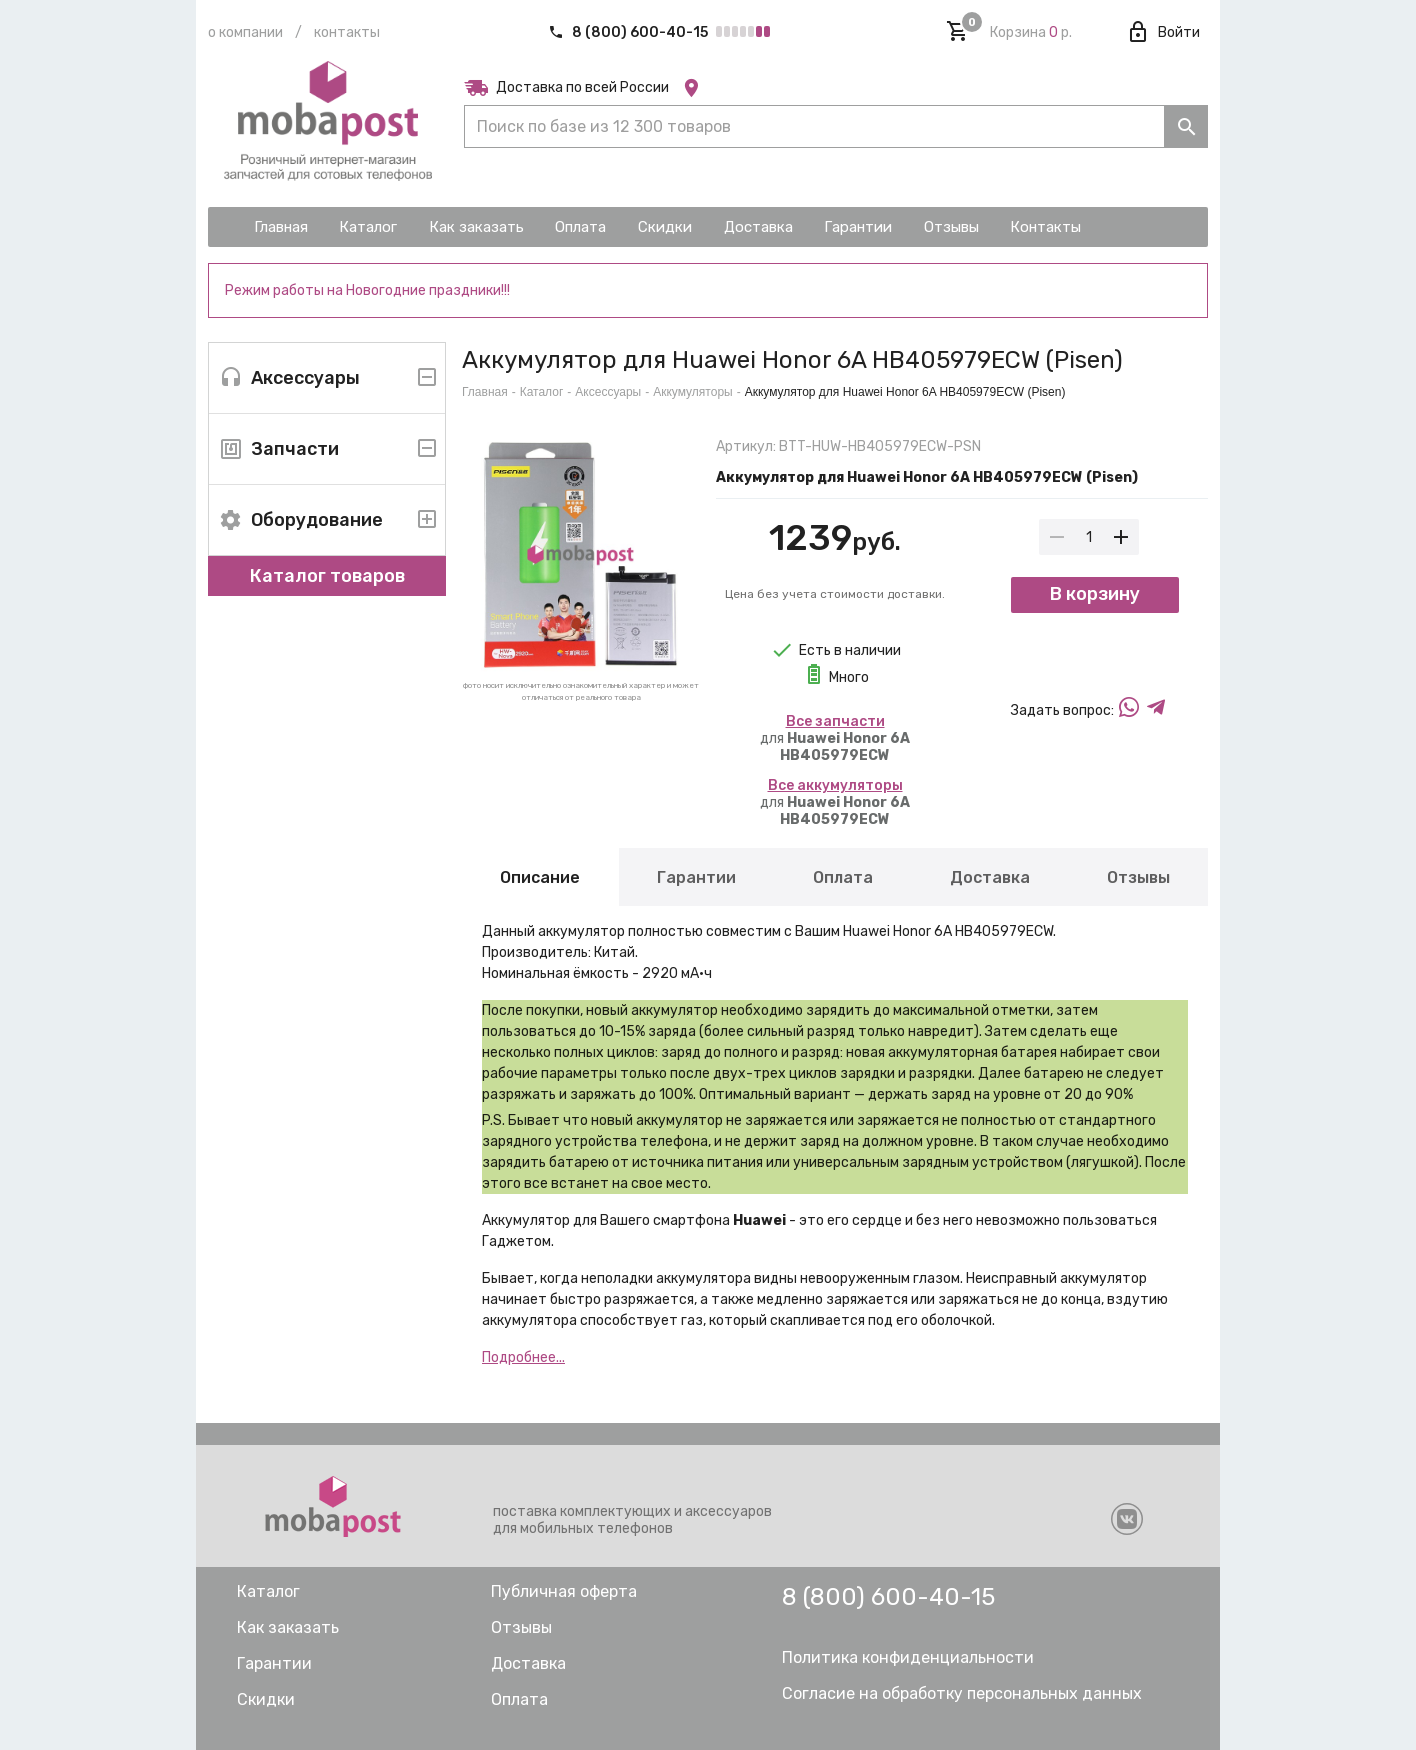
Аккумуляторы (692, 392)
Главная (485, 392)
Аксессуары (608, 392)
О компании (245, 32)
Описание (540, 877)
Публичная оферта (564, 1591)
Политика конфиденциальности (908, 1657)
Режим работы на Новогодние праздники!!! (367, 290)
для (835, 738)
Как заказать (288, 1627)
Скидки (266, 1699)
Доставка (990, 877)
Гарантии (696, 877)
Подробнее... (523, 1357)
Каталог (542, 392)
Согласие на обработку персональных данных (962, 1693)
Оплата (843, 877)
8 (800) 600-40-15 (629, 32)
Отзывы (1138, 877)
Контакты (347, 32)
